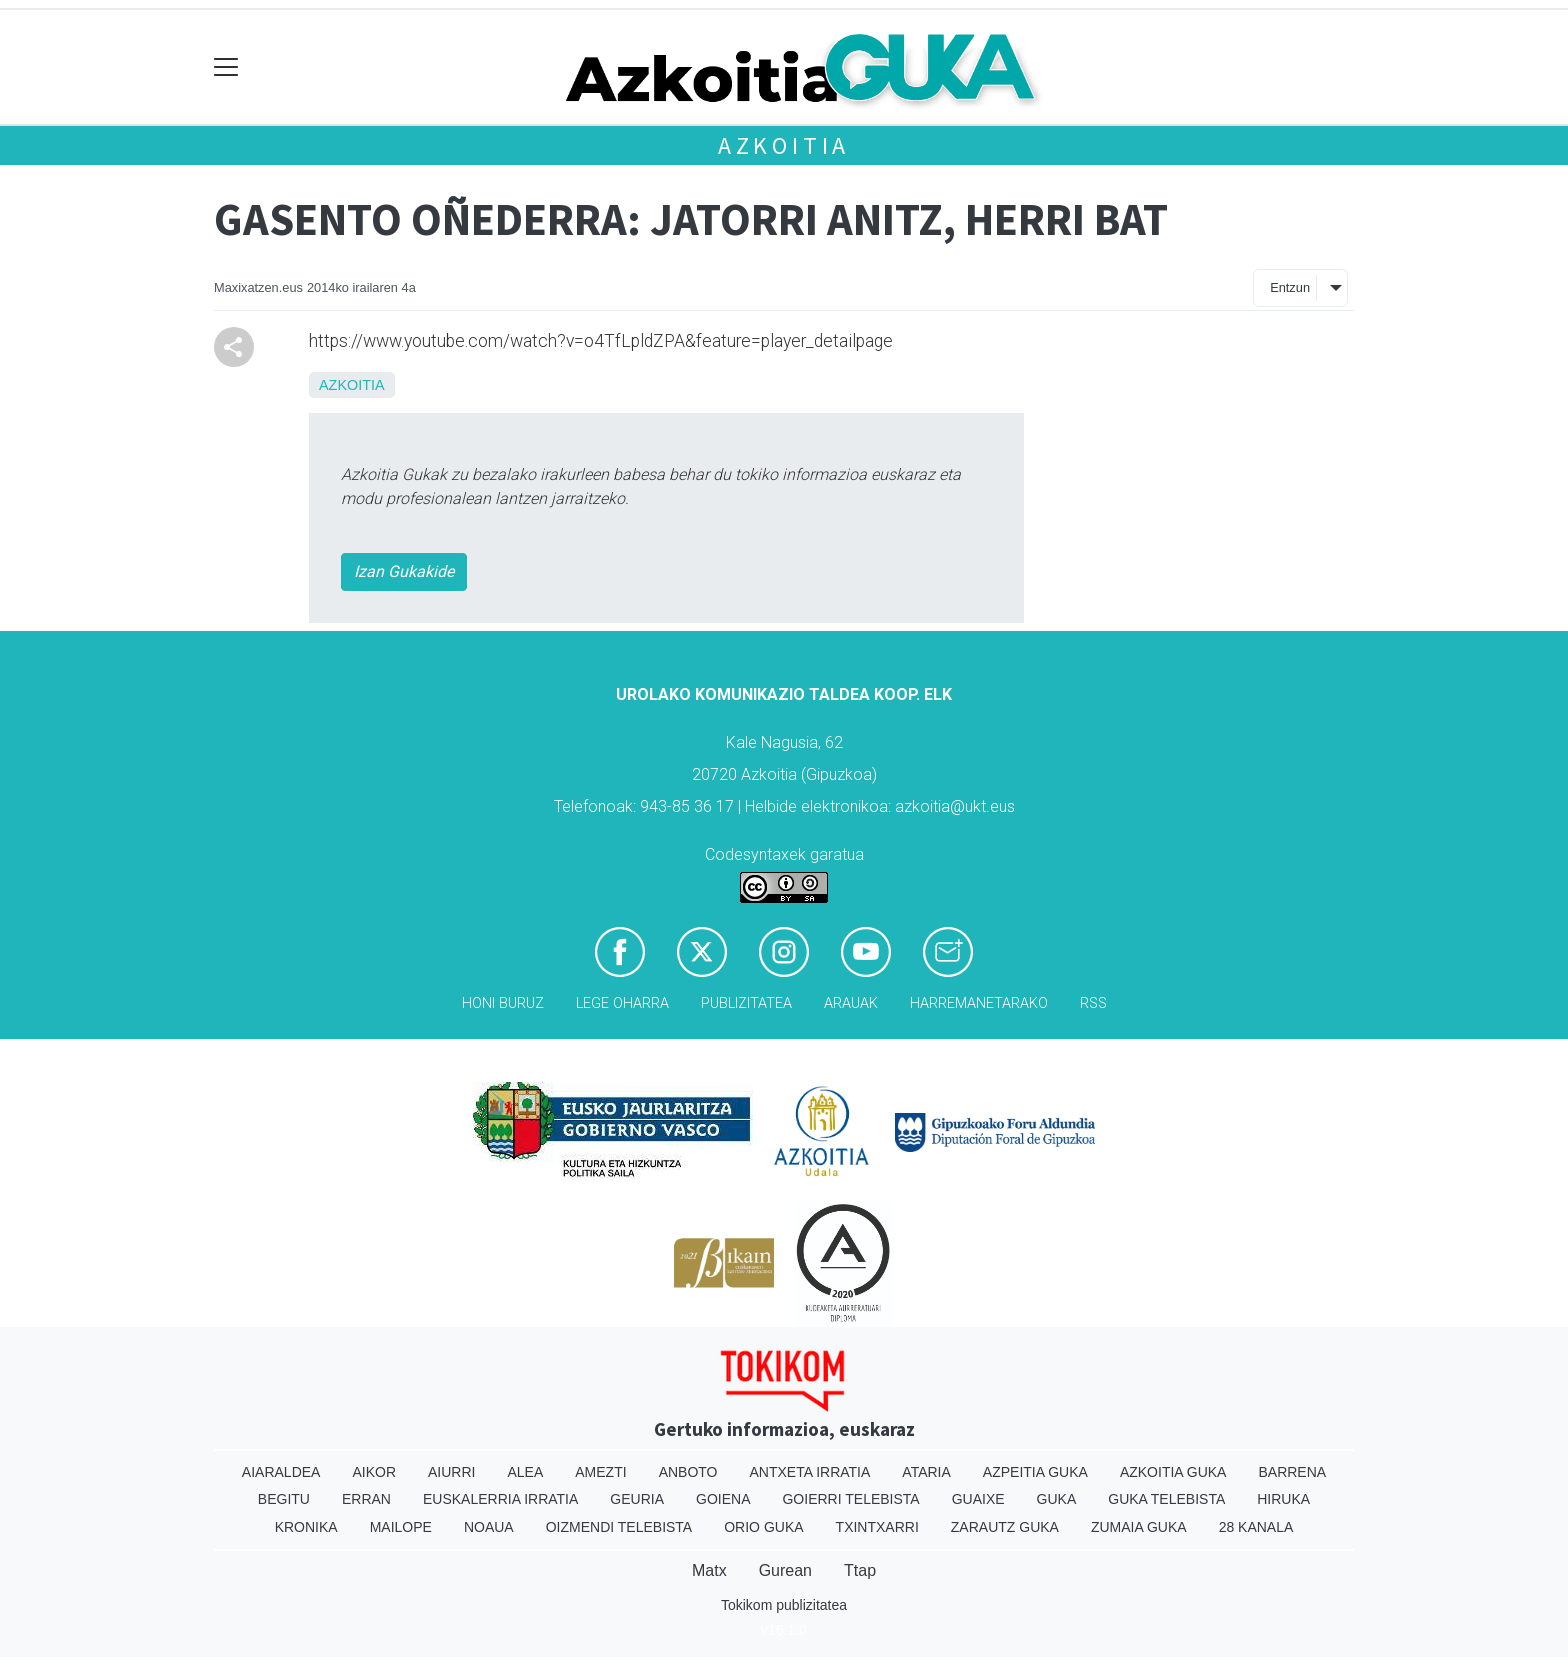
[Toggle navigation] (226, 67)
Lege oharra (622, 1003)
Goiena (723, 1499)
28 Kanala (1256, 1527)
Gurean (785, 1570)
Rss (1093, 1003)
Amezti (600, 1472)
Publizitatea (746, 1003)
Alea (525, 1472)
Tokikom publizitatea (784, 1605)
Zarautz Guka (1005, 1527)
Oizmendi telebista (619, 1527)
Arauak (851, 1003)
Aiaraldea (281, 1472)
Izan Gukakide (404, 571)
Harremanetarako (979, 1003)
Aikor (374, 1472)
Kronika (306, 1527)
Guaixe (978, 1499)
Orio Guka (763, 1527)
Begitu (284, 1499)
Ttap (860, 1570)
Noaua (489, 1527)
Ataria (926, 1472)
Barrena (1292, 1472)
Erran (366, 1499)
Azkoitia (784, 145)
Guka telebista (1166, 1499)
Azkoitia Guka (1173, 1472)
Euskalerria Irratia (500, 1499)
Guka (1057, 1499)
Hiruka (1283, 1499)
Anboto (688, 1472)
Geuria (637, 1499)
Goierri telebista (850, 1499)
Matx (709, 1570)
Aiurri (451, 1472)
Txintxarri (877, 1527)
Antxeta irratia (810, 1472)
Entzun (1290, 287)
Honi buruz (503, 1003)
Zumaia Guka (1139, 1527)
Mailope (401, 1527)
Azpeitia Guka (1035, 1472)
